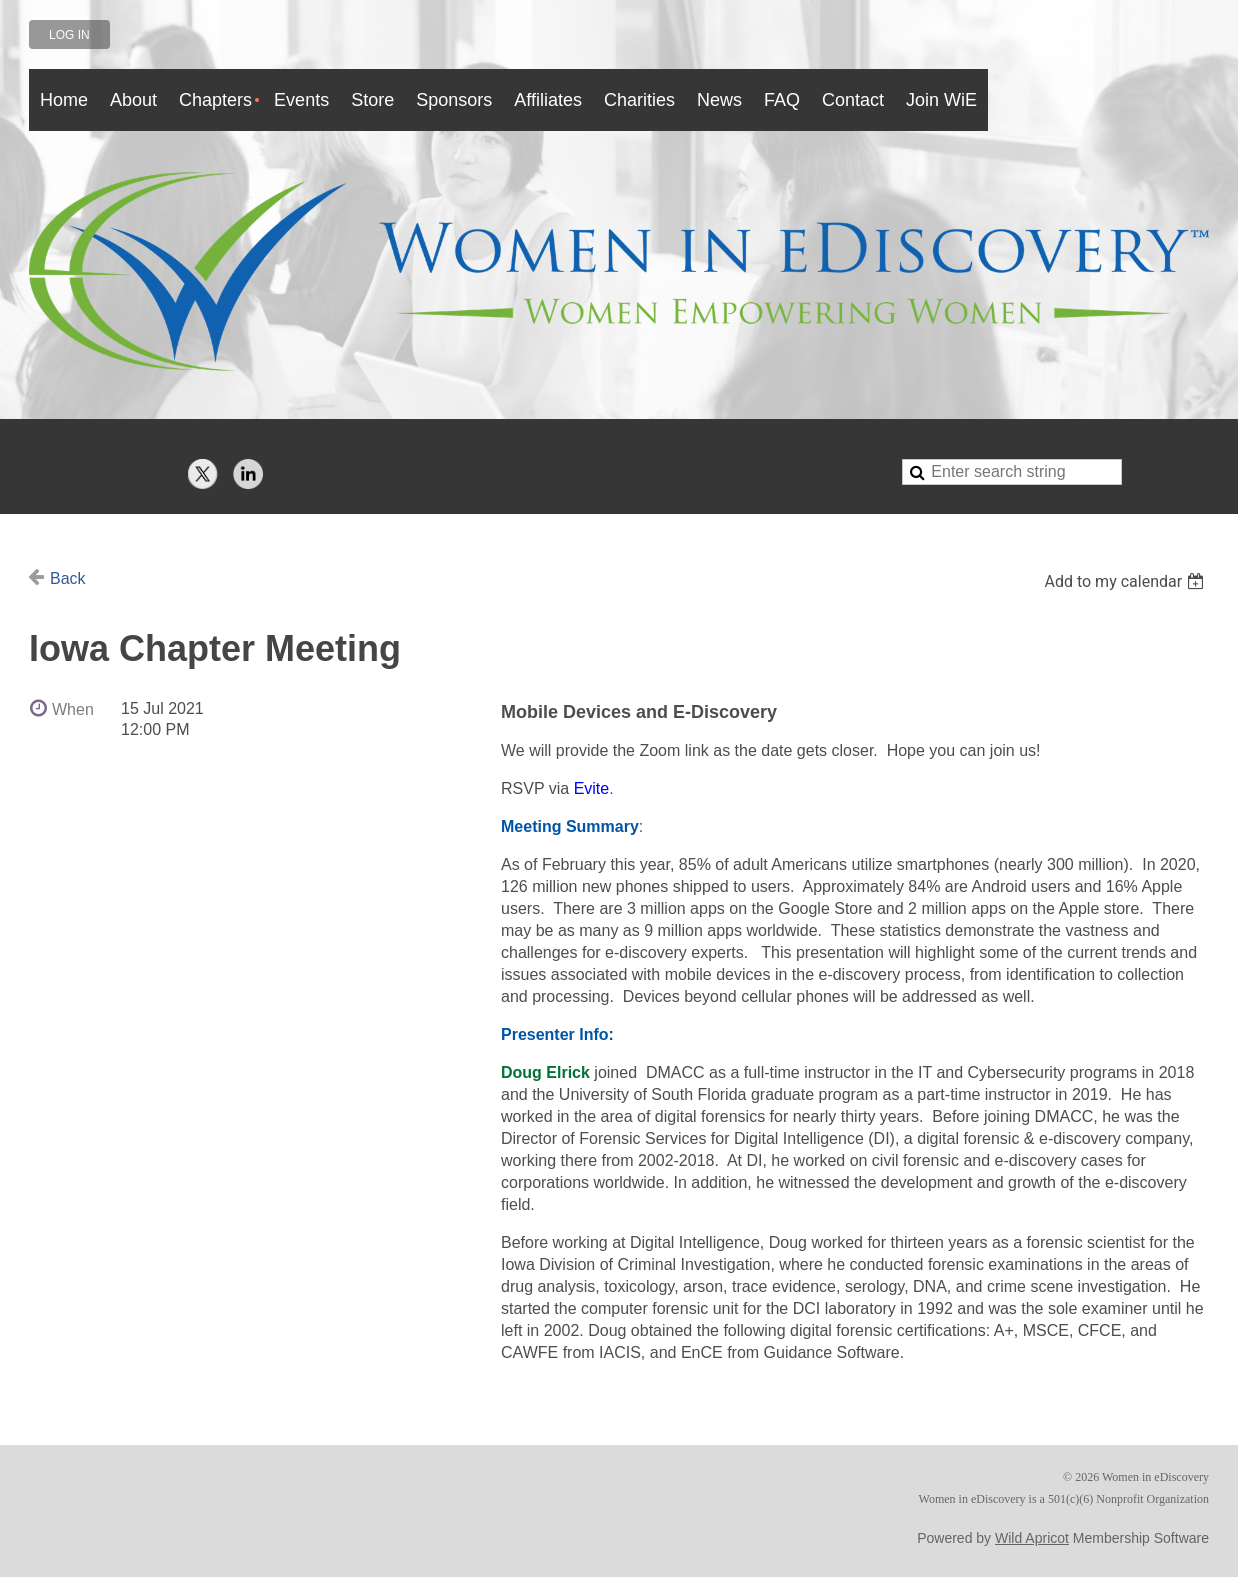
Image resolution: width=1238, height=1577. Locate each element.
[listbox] (1126, 581)
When (73, 709)
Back (68, 578)
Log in (69, 35)
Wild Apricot (1032, 1538)
